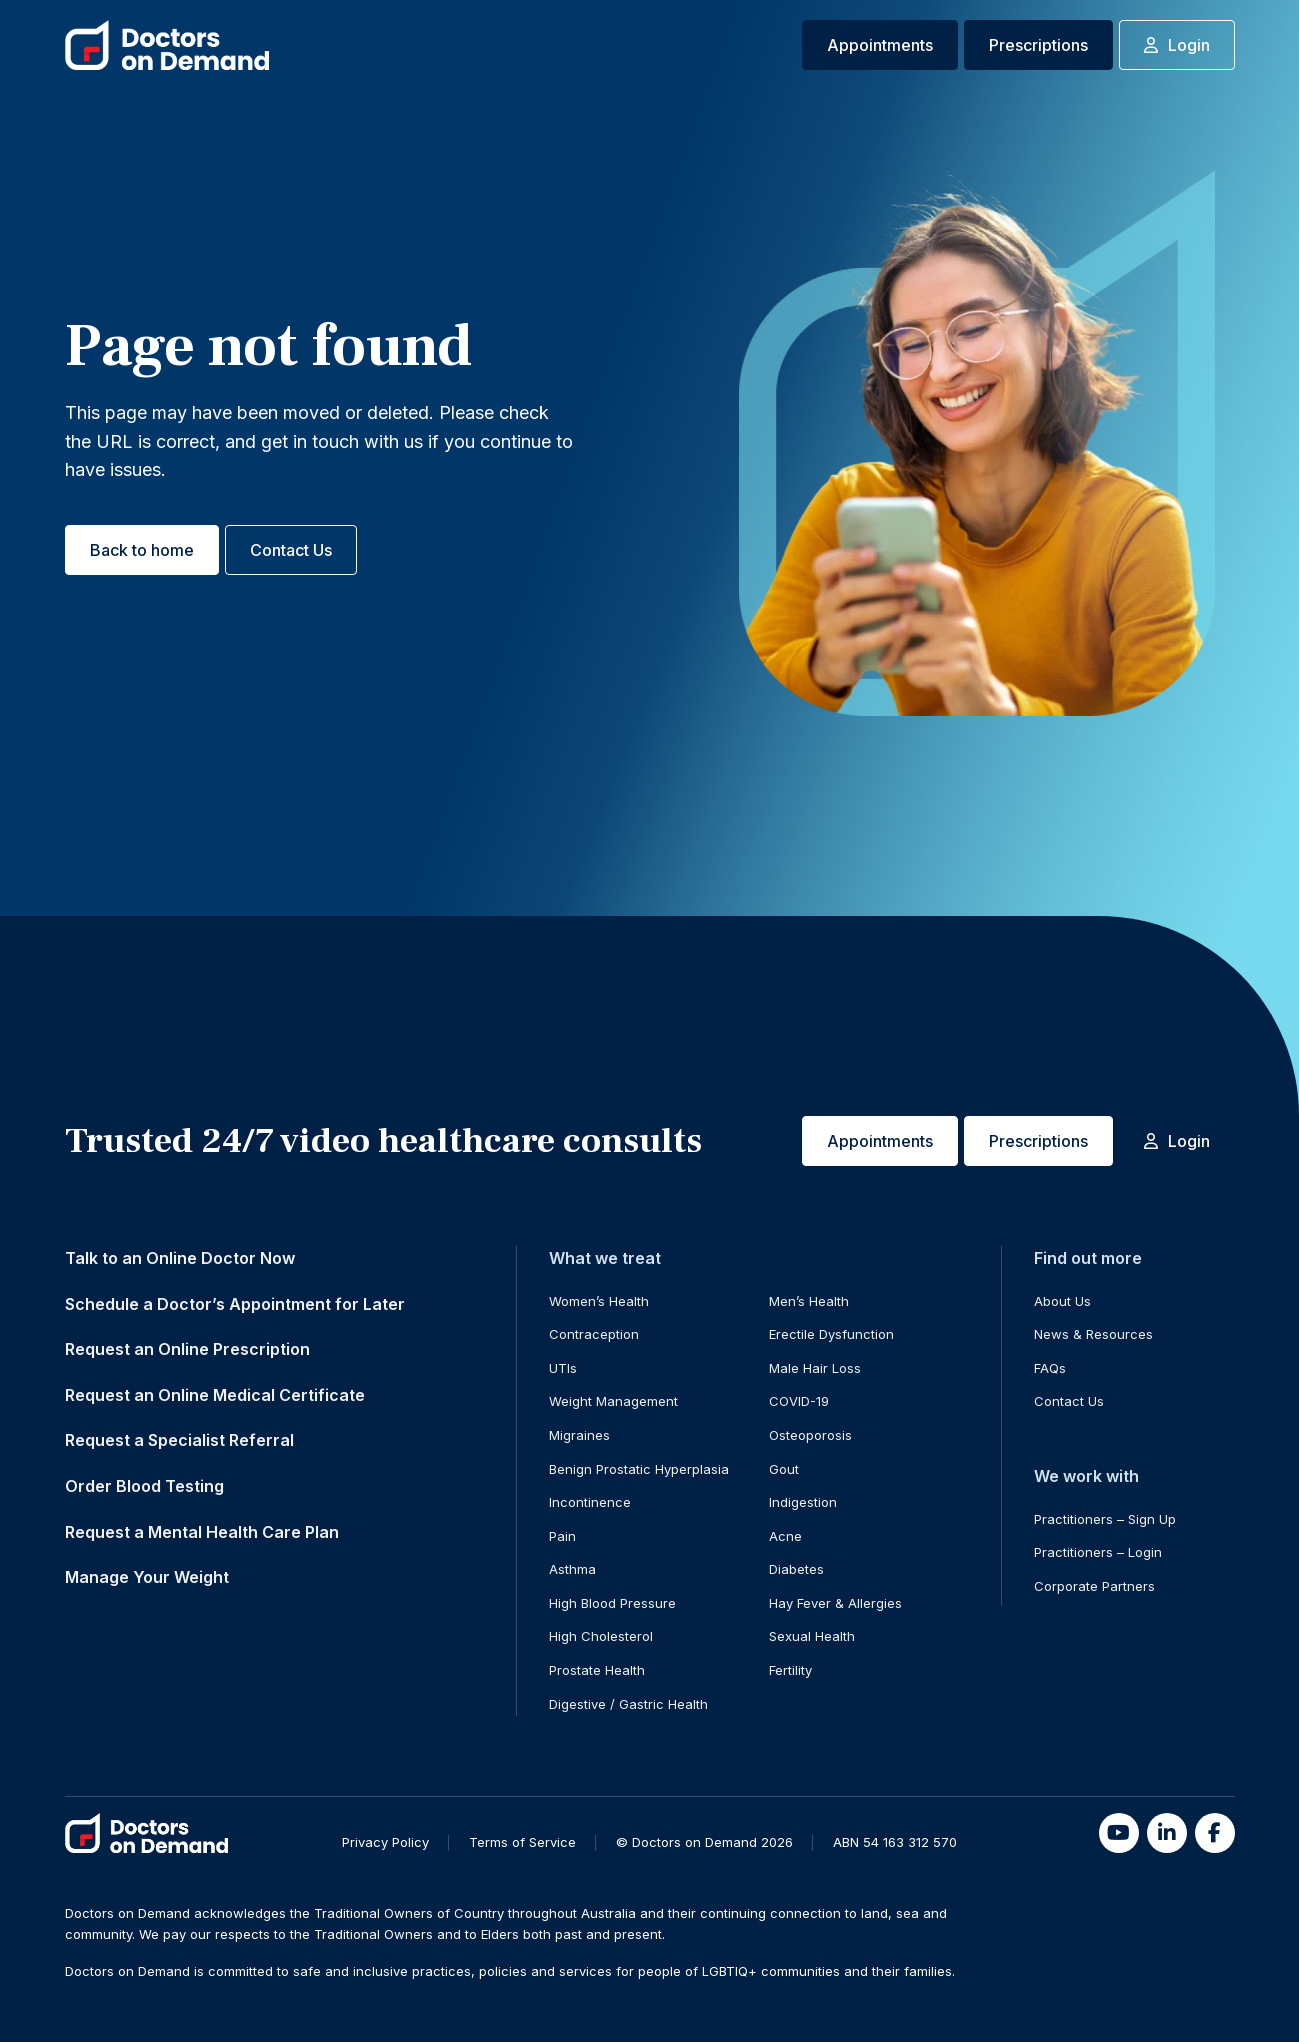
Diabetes (796, 1569)
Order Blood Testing (144, 1486)
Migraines (579, 1435)
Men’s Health (809, 1301)
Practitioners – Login (1098, 1552)
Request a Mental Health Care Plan (202, 1532)
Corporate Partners (1094, 1586)
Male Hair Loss (815, 1368)
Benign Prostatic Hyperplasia (639, 1469)
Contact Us (291, 550)
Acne (785, 1536)
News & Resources (1093, 1334)
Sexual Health (812, 1636)
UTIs (563, 1368)
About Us (1062, 1301)
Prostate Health (597, 1670)
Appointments (880, 45)
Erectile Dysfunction (831, 1334)
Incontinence (590, 1502)
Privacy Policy (385, 1842)
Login (1177, 45)
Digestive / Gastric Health (628, 1704)
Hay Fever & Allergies (835, 1603)
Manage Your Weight (147, 1577)
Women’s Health (599, 1301)
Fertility (790, 1670)
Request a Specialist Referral (179, 1440)
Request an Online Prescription (187, 1349)
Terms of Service (522, 1842)
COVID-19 (799, 1401)
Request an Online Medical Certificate (215, 1395)
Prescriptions (1038, 45)
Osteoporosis (810, 1435)
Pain (562, 1536)
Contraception (594, 1334)
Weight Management (613, 1401)
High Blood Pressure (612, 1603)
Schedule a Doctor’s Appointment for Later (235, 1304)
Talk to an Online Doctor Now (180, 1258)
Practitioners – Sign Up (1105, 1519)
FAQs (1050, 1368)
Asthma (572, 1569)
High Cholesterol (601, 1636)
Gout (784, 1469)
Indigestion (803, 1502)
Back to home (142, 550)
